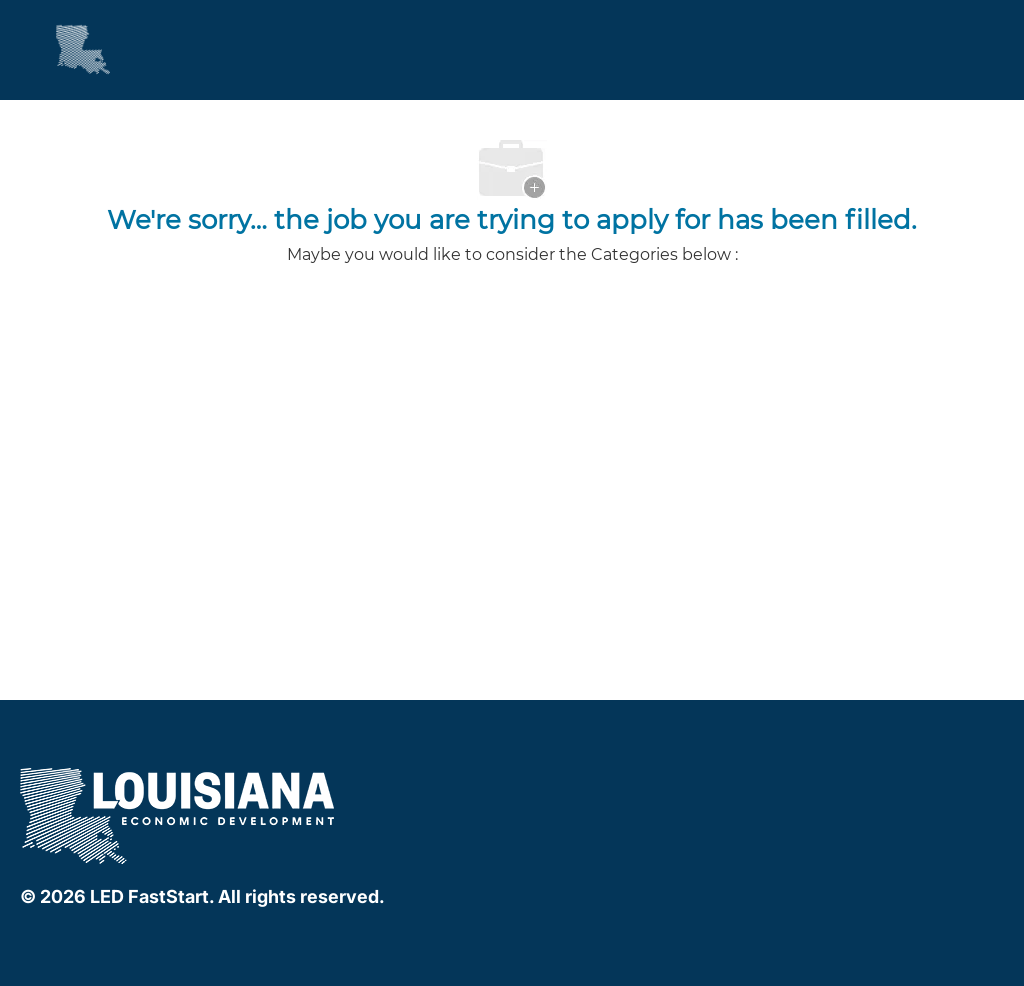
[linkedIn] (568, 780)
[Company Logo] (65, 49)
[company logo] (179, 812)
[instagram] (608, 780)
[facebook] (528, 780)
